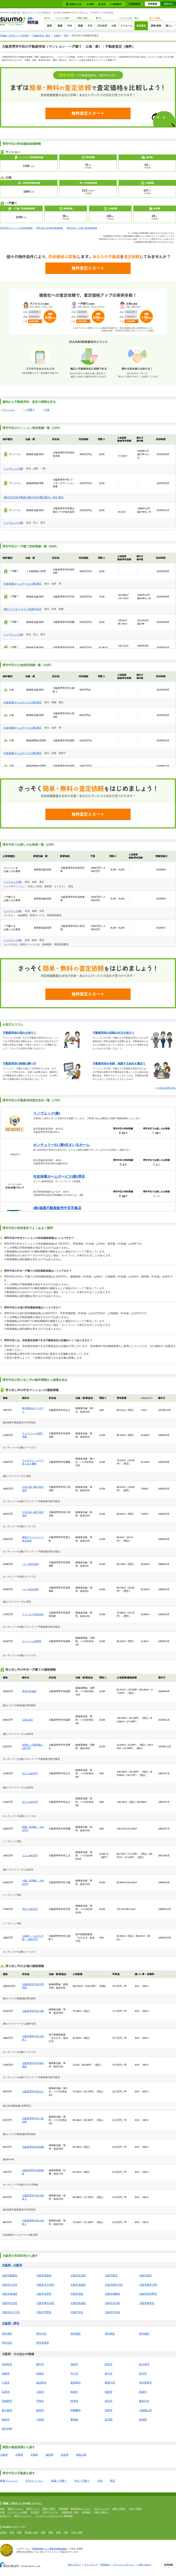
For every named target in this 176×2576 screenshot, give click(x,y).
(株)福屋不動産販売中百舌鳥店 (57, 1208)
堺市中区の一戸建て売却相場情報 (82, 228)
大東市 (40, 2391)
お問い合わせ (144, 2564)
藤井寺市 (144, 2401)
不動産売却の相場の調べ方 (19, 1063)
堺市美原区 (42, 2342)
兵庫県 (19, 2454)
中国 (66, 2532)
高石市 (108, 2401)
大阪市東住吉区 (45, 2303)
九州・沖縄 (76, 2532)
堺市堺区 (7, 2333)
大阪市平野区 (44, 2312)
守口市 (74, 2373)
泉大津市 (144, 2364)
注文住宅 (102, 25)
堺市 (66, 35)
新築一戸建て (59, 2480)
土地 (113, 25)
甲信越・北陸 (31, 2532)
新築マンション (9, 2480)
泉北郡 (108, 2419)
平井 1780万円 (30, 1909)
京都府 (34, 2454)
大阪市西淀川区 (114, 2284)
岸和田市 (7, 2364)
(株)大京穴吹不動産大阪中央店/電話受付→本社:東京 (34, 497)
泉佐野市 (41, 2382)
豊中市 (40, 2364)
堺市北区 (7, 2342)
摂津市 (74, 2401)
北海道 (3, 2532)
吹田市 (108, 2364)
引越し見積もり (101, 2512)
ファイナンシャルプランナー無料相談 (54, 2516)
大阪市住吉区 (9, 2303)
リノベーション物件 (17, 2512)
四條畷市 (75, 2410)
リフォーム (126, 25)
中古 (69, 25)
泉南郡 (143, 2419)
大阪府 (57, 35)
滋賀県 (49, 2454)
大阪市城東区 (112, 2293)
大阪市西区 (111, 2275)
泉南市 (40, 2410)
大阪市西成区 (78, 2303)
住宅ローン (5, 2516)
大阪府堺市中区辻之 (33, 2091)
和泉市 (74, 2391)
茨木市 (143, 2373)
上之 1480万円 (30, 1855)
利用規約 (105, 2564)
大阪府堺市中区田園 (33, 2147)
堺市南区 (144, 2333)
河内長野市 (145, 2382)
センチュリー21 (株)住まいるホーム (61, 1145)
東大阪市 (7, 2410)
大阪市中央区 (112, 2312)
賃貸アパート (32, 2508)
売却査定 (141, 25)
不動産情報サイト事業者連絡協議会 (49, 2548)
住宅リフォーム (50, 2512)
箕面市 (108, 2391)
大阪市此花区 (78, 2275)
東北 (12, 2532)
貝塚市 (40, 2373)
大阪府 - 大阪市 (12, 2265)
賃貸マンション (15, 2508)
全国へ (30, 18)
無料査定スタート (88, 113)
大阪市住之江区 (11, 2312)
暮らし (169, 25)
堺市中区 (41, 2333)
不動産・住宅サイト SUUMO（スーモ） (22, 2503)
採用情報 (168, 2565)
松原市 (6, 2391)
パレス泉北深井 (30, 1564)
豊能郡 (74, 2419)
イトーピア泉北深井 (33, 1614)
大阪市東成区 (9, 2293)
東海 (43, 2532)
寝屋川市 (110, 2382)
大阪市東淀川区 (148, 2284)
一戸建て (29, 409)
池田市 (74, 2364)
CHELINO (27, 1719)
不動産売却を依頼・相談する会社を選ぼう (119, 1063)
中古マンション (35, 2480)
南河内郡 (7, 2428)
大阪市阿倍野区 (148, 2293)
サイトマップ (90, 2564)
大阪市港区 (145, 2275)
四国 (58, 2532)
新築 (60, 25)
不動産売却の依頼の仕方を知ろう (113, 1032)
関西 (51, 2532)
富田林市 (75, 2382)
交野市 (108, 2410)
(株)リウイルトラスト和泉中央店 (22, 609)
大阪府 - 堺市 (10, 2323)
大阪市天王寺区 (45, 2284)
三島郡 (40, 2419)
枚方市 (108, 2373)
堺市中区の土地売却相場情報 (49, 228)
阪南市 (6, 2419)
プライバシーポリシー (123, 2564)
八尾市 (6, 2382)
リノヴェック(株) (13, 468)
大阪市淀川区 (112, 2303)
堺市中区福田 (29, 1691)
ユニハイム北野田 (31, 1641)
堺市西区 (110, 2333)
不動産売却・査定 (41, 35)
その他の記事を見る (166, 1088)
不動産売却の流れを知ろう (19, 1032)
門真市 (40, 2401)
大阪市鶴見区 (147, 2303)
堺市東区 (75, 2333)
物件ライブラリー (23, 2516)
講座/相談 (156, 25)
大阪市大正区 (9, 2284)
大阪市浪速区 (78, 2284)
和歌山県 (81, 2454)
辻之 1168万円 (30, 1773)
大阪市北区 (76, 2312)
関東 (19, 2532)
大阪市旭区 (76, 2293)
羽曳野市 (7, 2401)
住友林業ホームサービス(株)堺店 (22, 583)
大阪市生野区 (44, 2293)
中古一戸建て (82, 2480)
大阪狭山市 (145, 2410)
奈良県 (65, 2454)
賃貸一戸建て (49, 2508)
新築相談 (86, 2512)
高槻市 (6, 2373)
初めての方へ (74, 2564)
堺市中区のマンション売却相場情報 (16, 228)
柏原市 (143, 2391)
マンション (8, 409)
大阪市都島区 (9, 2275)
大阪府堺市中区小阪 (33, 2011)
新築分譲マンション (81, 2508)
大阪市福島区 (44, 2275)
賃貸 (49, 25)
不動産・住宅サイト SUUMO (14, 35)
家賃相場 (63, 2508)
